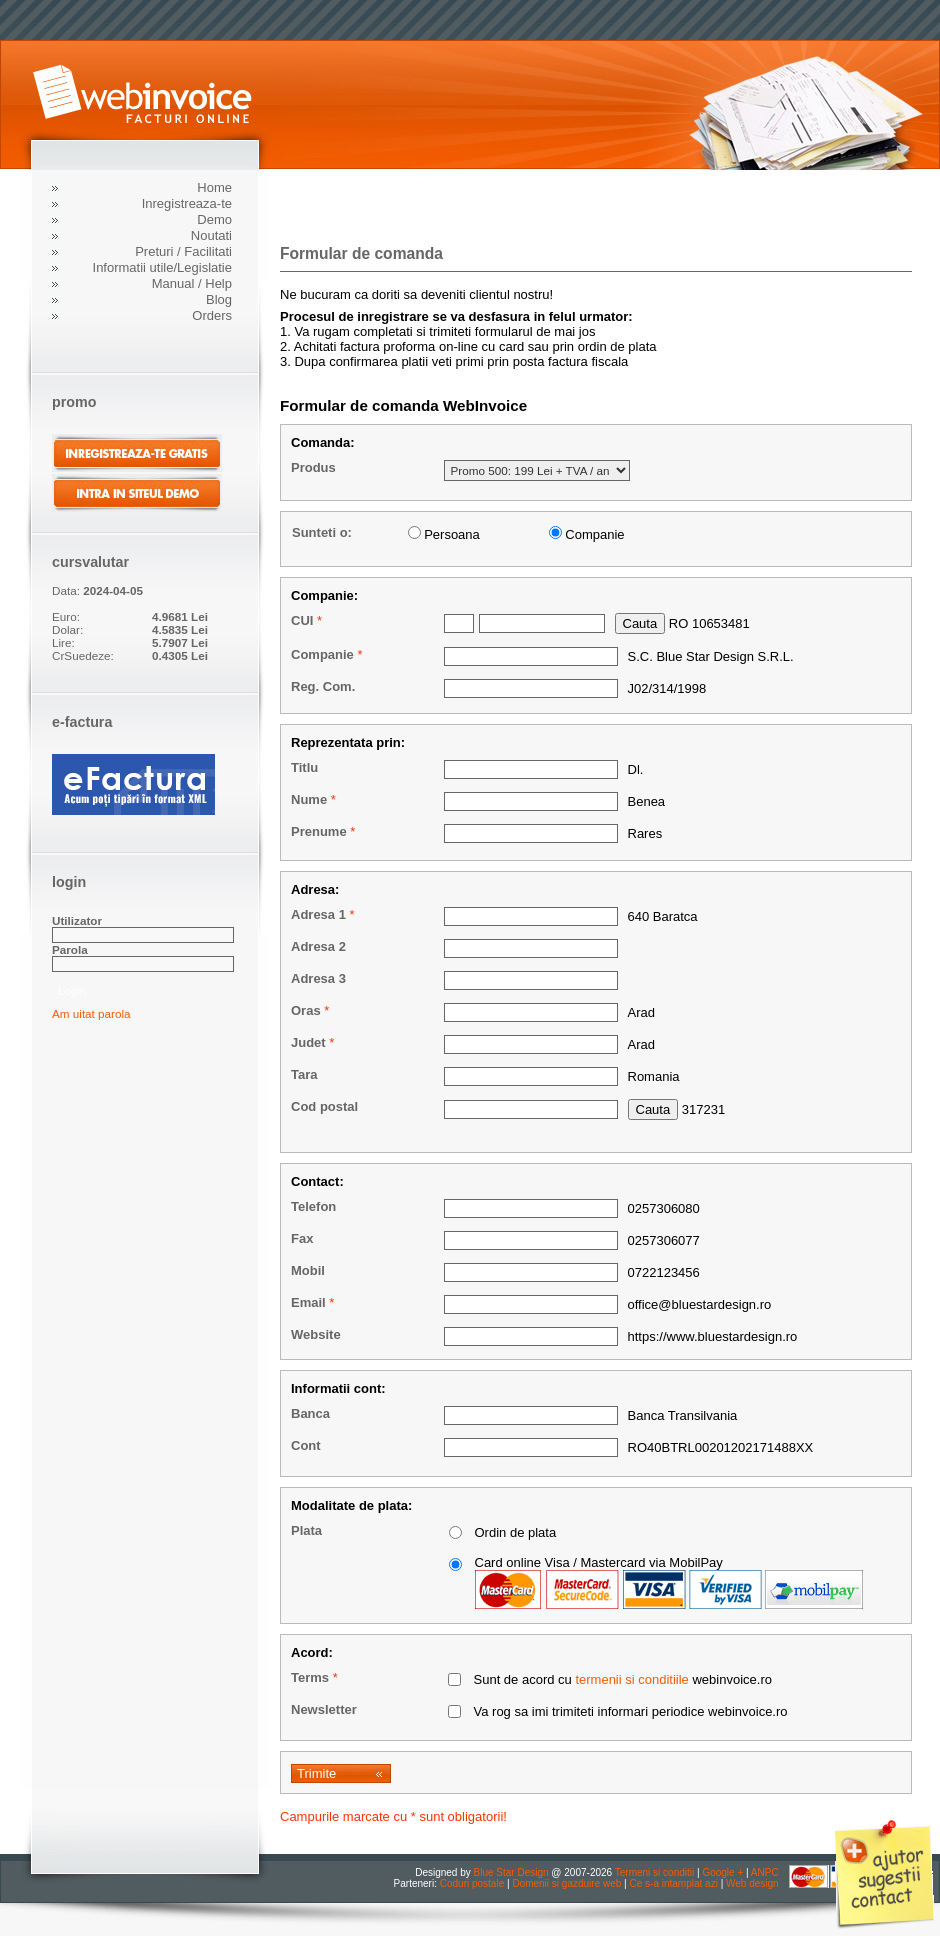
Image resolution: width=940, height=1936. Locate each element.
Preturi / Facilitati (183, 251)
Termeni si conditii (654, 1872)
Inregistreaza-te (187, 203)
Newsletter (324, 1709)
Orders (212, 315)
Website (316, 1334)
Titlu (304, 767)
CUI (302, 620)
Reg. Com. (323, 686)
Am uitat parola (91, 1013)
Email (308, 1302)
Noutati (211, 235)
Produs (313, 467)
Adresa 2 (318, 946)
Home (214, 187)
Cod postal (324, 1106)
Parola (70, 949)
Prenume (319, 831)
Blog (219, 299)
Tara (304, 1074)
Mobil (308, 1270)
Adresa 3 (318, 978)
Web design (752, 1883)
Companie (322, 654)
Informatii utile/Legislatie (162, 267)
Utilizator (77, 920)
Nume (309, 799)
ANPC (765, 1872)
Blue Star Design (511, 1872)
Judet (308, 1042)
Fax (302, 1238)
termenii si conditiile (631, 1679)
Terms (310, 1677)
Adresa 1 (318, 914)
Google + (722, 1872)
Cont (306, 1445)
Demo (214, 219)
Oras (306, 1010)
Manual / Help (192, 283)
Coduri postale (472, 1883)
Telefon (313, 1206)
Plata (306, 1530)
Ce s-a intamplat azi (673, 1883)
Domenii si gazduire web (566, 1883)
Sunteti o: (322, 532)
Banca (310, 1413)
